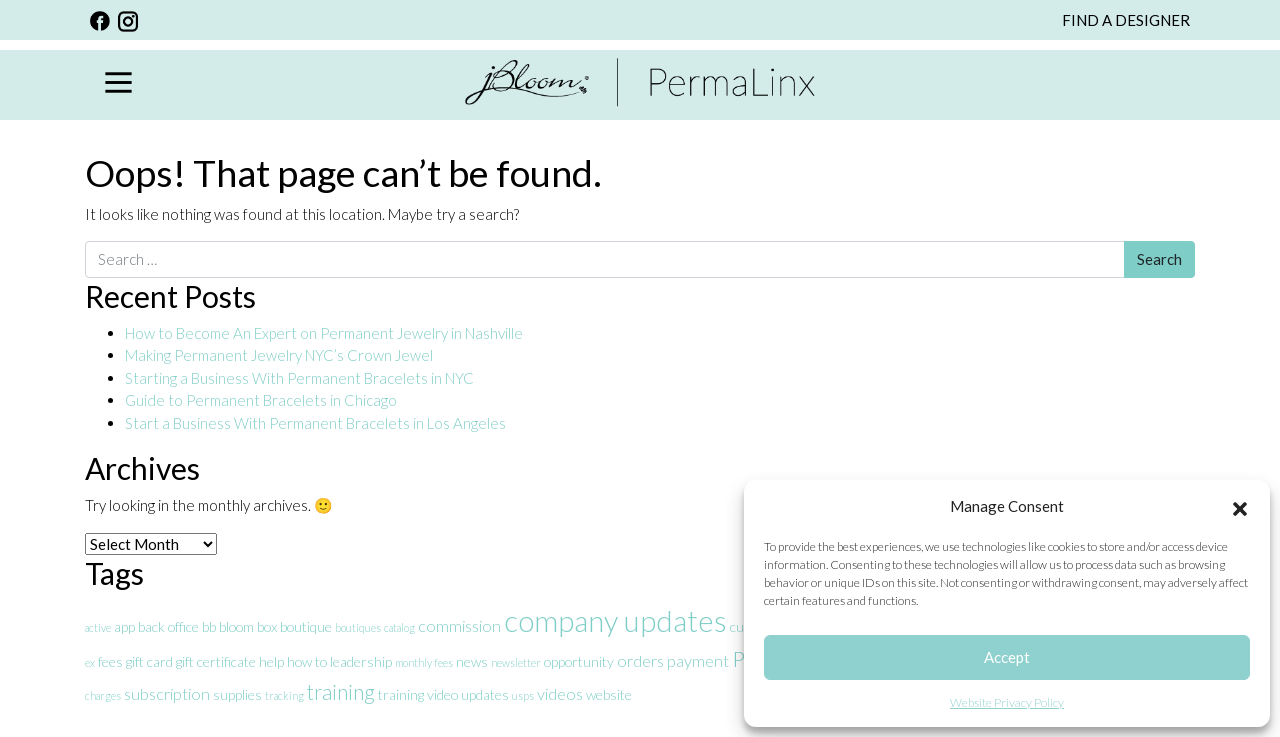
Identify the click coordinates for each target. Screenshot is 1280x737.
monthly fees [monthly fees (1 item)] (424, 662)
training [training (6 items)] (341, 691)
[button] (1240, 506)
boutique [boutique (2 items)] (306, 626)
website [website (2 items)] (609, 694)
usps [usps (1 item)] (523, 695)
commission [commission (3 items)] (459, 625)
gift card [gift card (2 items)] (149, 661)
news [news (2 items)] (472, 661)
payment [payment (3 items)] (698, 660)
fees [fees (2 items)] (110, 661)
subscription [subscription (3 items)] (167, 693)
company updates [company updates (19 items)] (615, 620)
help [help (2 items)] (271, 661)
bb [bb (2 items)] (209, 626)
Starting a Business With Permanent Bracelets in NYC (299, 378)
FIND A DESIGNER (1126, 20)
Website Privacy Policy (1007, 702)
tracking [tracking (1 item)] (284, 695)
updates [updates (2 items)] (485, 694)
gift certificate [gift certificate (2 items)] (216, 661)
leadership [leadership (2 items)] (361, 661)
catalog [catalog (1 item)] (399, 627)
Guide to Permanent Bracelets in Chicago (261, 400)
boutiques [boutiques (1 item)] (358, 627)
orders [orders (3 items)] (640, 660)
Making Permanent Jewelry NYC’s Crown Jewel (279, 355)
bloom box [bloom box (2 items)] (248, 626)
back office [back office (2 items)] (168, 626)
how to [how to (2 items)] (307, 661)
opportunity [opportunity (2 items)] (579, 661)
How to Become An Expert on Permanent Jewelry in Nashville (325, 333)
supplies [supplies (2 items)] (237, 694)
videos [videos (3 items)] (560, 693)
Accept (1007, 657)
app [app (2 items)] (124, 626)
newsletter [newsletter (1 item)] (516, 662)
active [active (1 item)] (98, 627)
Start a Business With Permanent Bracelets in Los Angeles (317, 423)
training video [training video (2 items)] (418, 694)
